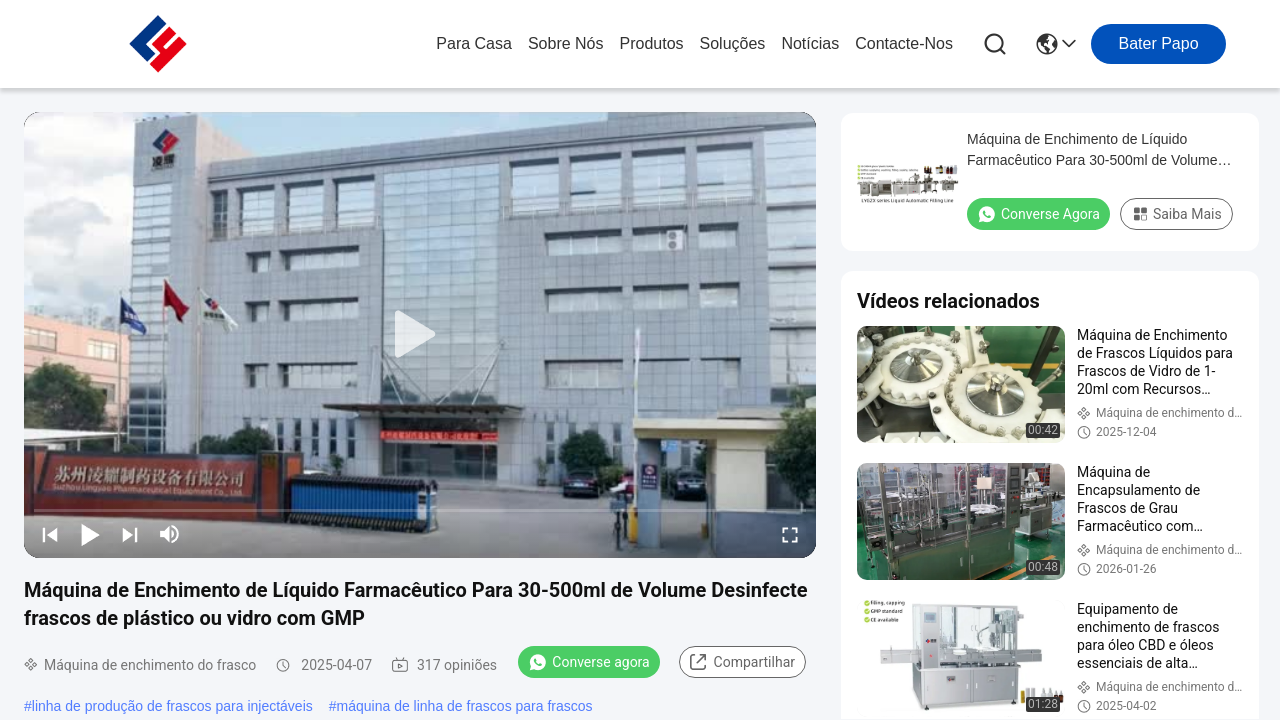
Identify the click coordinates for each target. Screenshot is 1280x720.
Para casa (474, 43)
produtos (652, 43)
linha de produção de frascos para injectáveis (172, 706)
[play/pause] (90, 534)
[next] (130, 534)
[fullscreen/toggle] (790, 534)
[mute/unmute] (170, 534)
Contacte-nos (904, 43)
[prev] (50, 534)
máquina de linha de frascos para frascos (465, 706)
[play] (420, 335)
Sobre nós (566, 43)
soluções (733, 43)
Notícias (810, 43)
